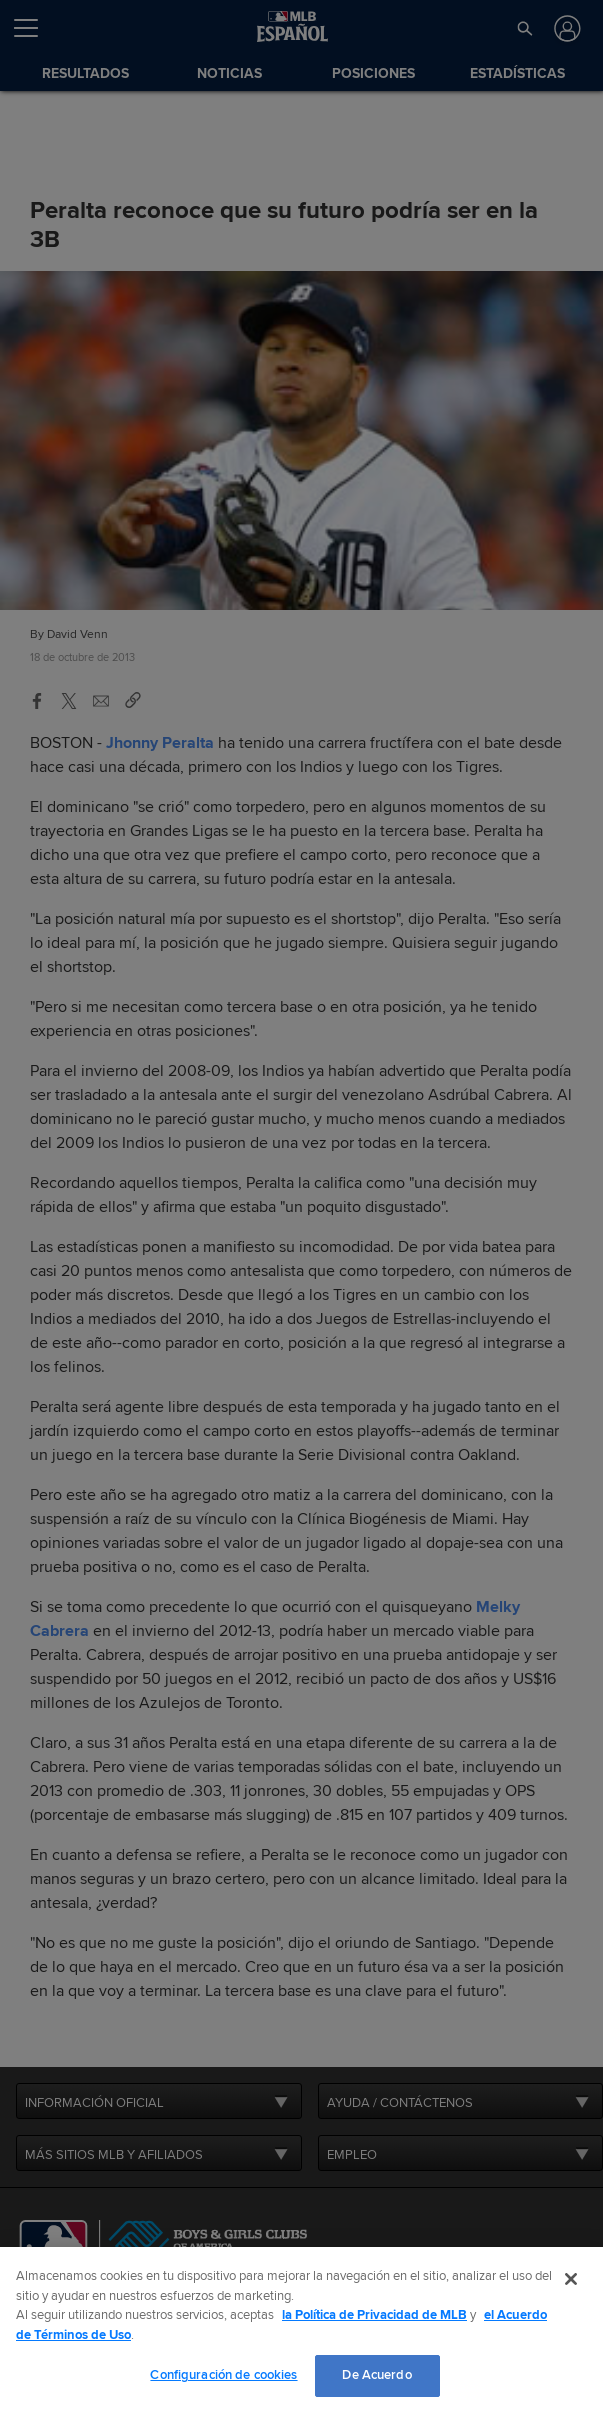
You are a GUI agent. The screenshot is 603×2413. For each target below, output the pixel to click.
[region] (301, 2330)
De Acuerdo (376, 2375)
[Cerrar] (571, 2279)
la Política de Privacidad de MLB (374, 2315)
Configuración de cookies (223, 2375)
